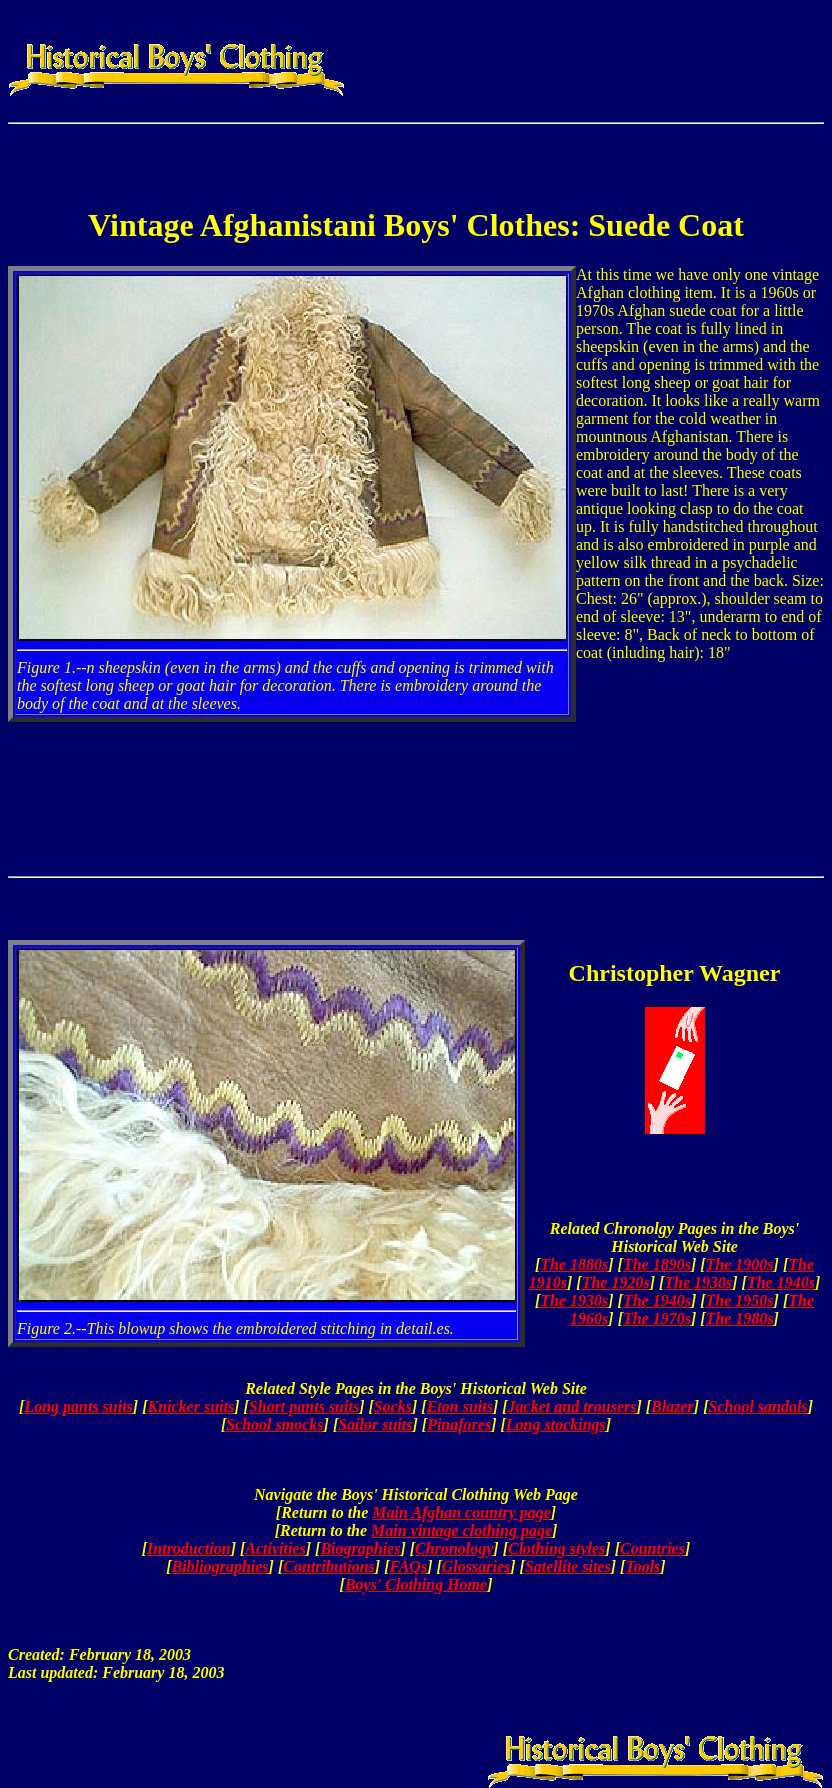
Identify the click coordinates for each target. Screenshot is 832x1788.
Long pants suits (78, 1406)
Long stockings (556, 1424)
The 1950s (740, 1300)
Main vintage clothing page (461, 1530)
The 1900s (740, 1264)
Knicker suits (191, 1406)
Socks (393, 1406)
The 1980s (740, 1318)
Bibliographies (220, 1566)
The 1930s (698, 1282)
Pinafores (459, 1424)
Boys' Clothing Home (416, 1584)
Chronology (454, 1548)
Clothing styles (556, 1548)
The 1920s (616, 1282)
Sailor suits (375, 1424)
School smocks (274, 1424)
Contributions (329, 1566)
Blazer (672, 1406)
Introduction (189, 1548)
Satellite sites (568, 1566)
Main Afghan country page (461, 1512)
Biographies (360, 1548)
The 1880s (574, 1264)
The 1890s (657, 1264)
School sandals (757, 1406)
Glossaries (476, 1566)
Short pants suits (304, 1406)
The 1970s (657, 1318)
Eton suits (460, 1406)
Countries (652, 1548)
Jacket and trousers (572, 1406)
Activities (275, 1548)
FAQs (408, 1566)
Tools (642, 1566)
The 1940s (781, 1282)
